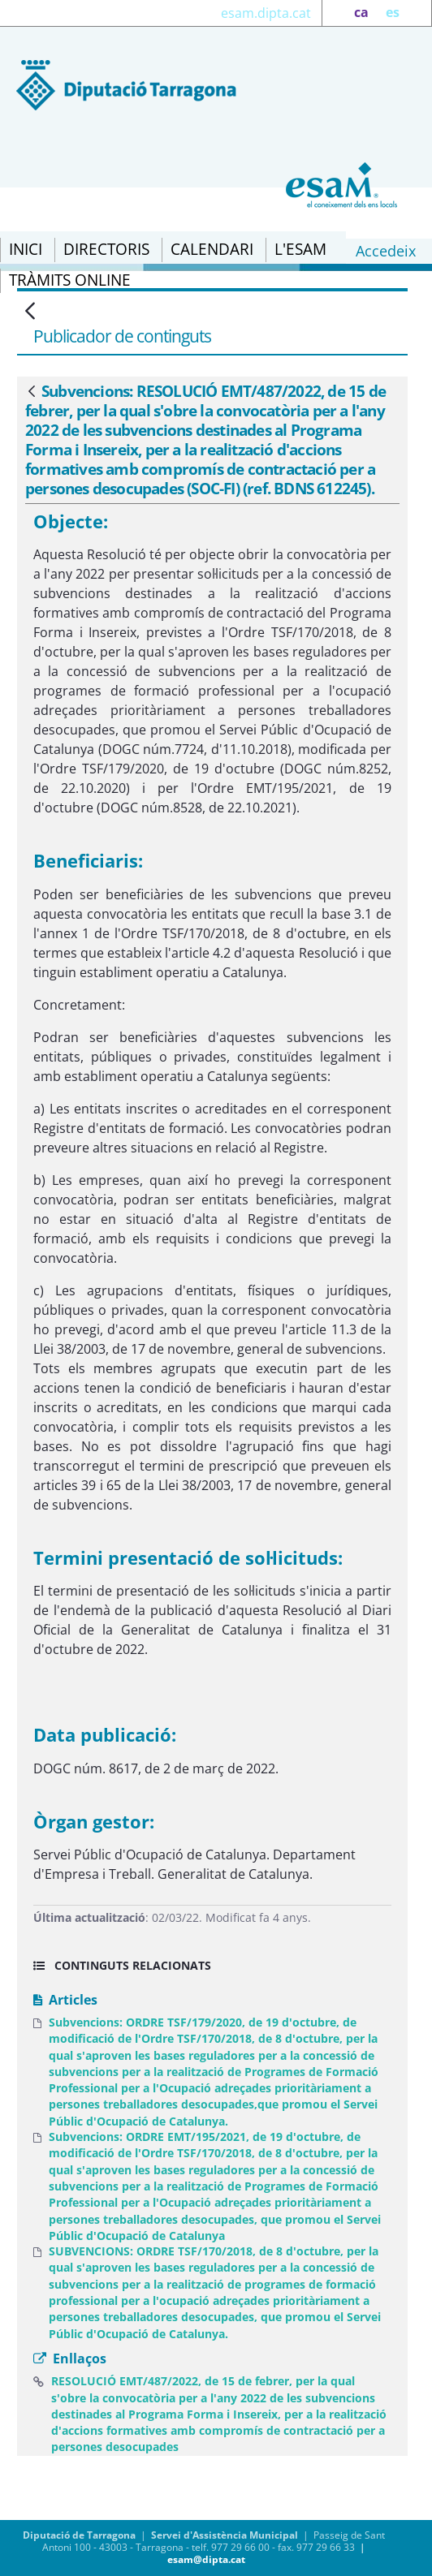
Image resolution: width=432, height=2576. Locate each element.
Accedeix (386, 251)
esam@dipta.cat (206, 2559)
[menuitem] (25, 250)
